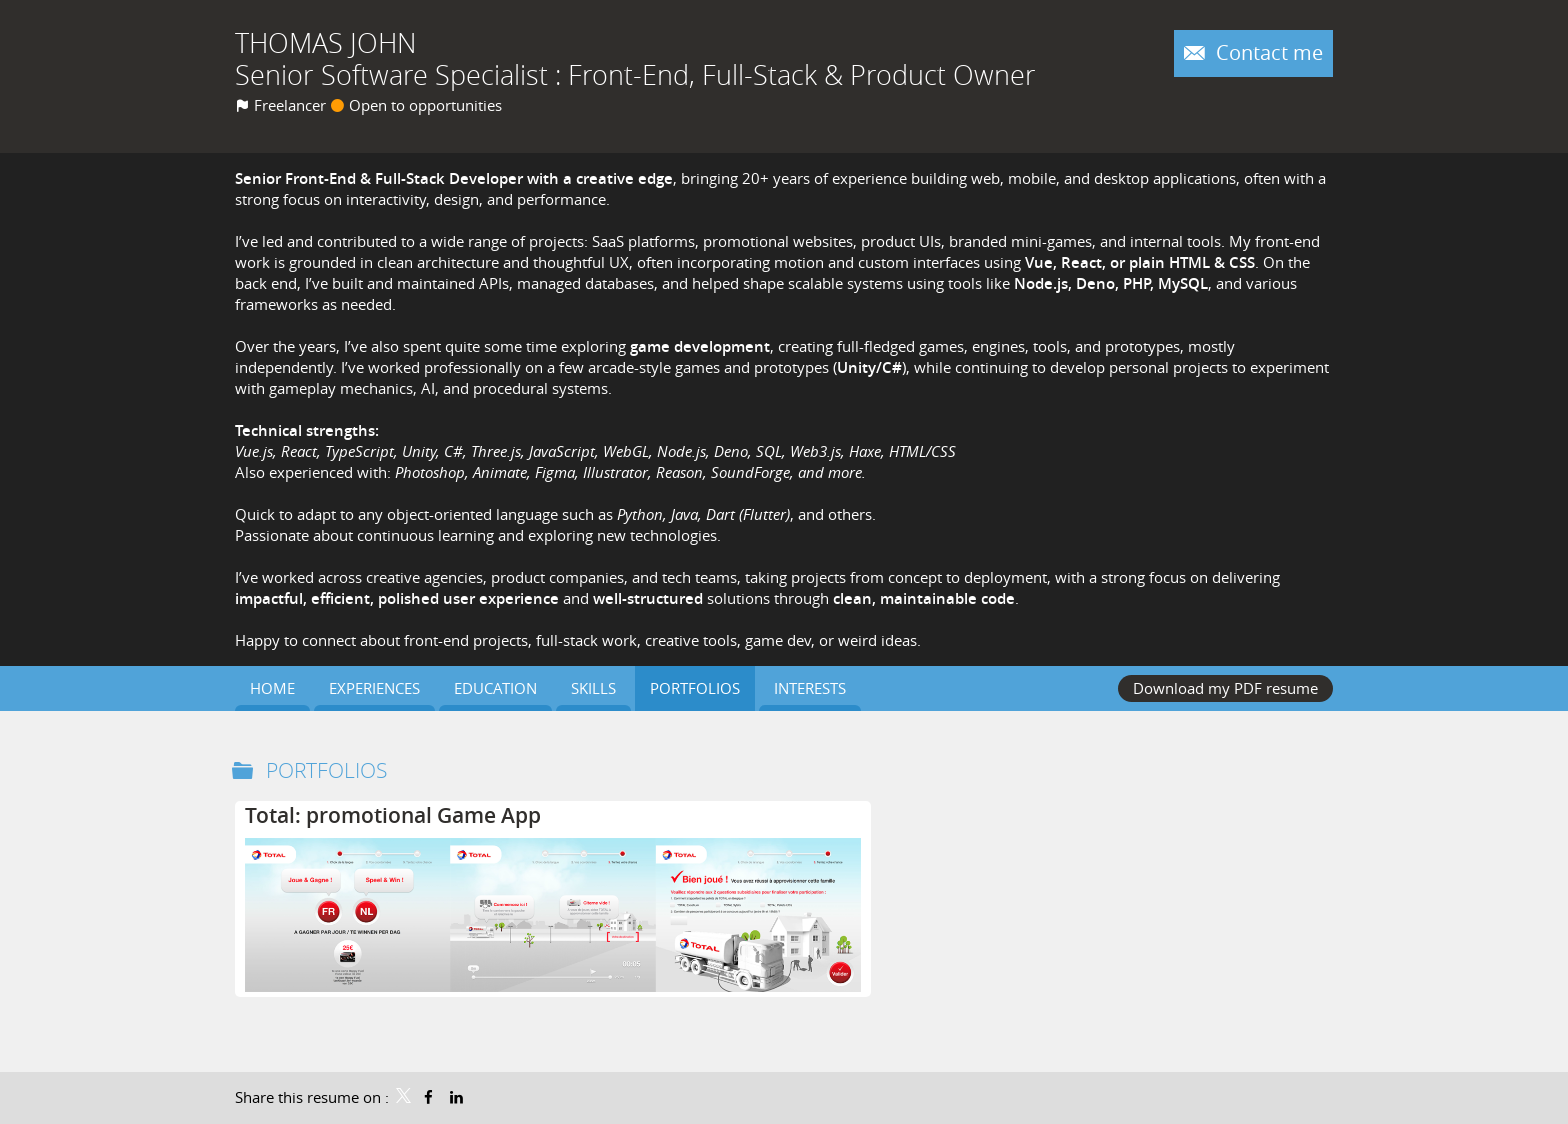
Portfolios (326, 770)
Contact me (1267, 53)
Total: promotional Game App (393, 815)
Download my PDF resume (1225, 688)
